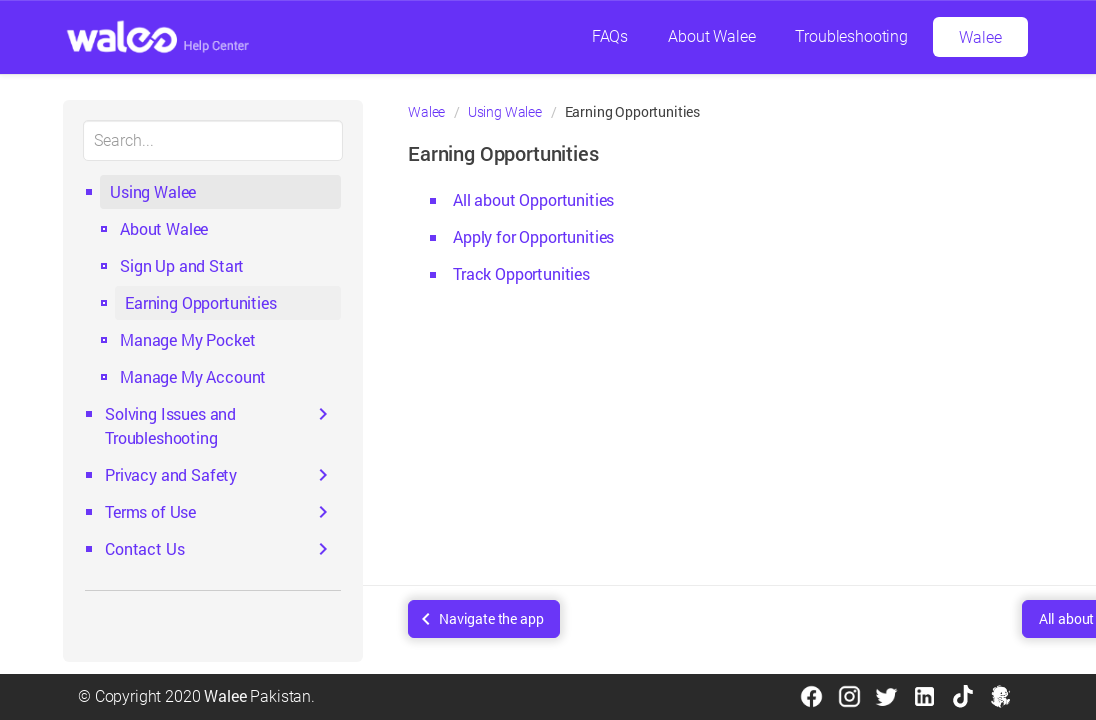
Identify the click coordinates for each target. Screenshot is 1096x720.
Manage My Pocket (187, 339)
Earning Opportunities (201, 302)
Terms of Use (150, 511)
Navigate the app (491, 618)
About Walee (711, 36)
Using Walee (153, 191)
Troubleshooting (851, 36)
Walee (980, 37)
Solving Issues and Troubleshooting (170, 425)
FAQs (610, 36)
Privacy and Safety (171, 474)
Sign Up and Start (182, 265)
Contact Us (144, 548)
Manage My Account (193, 376)
